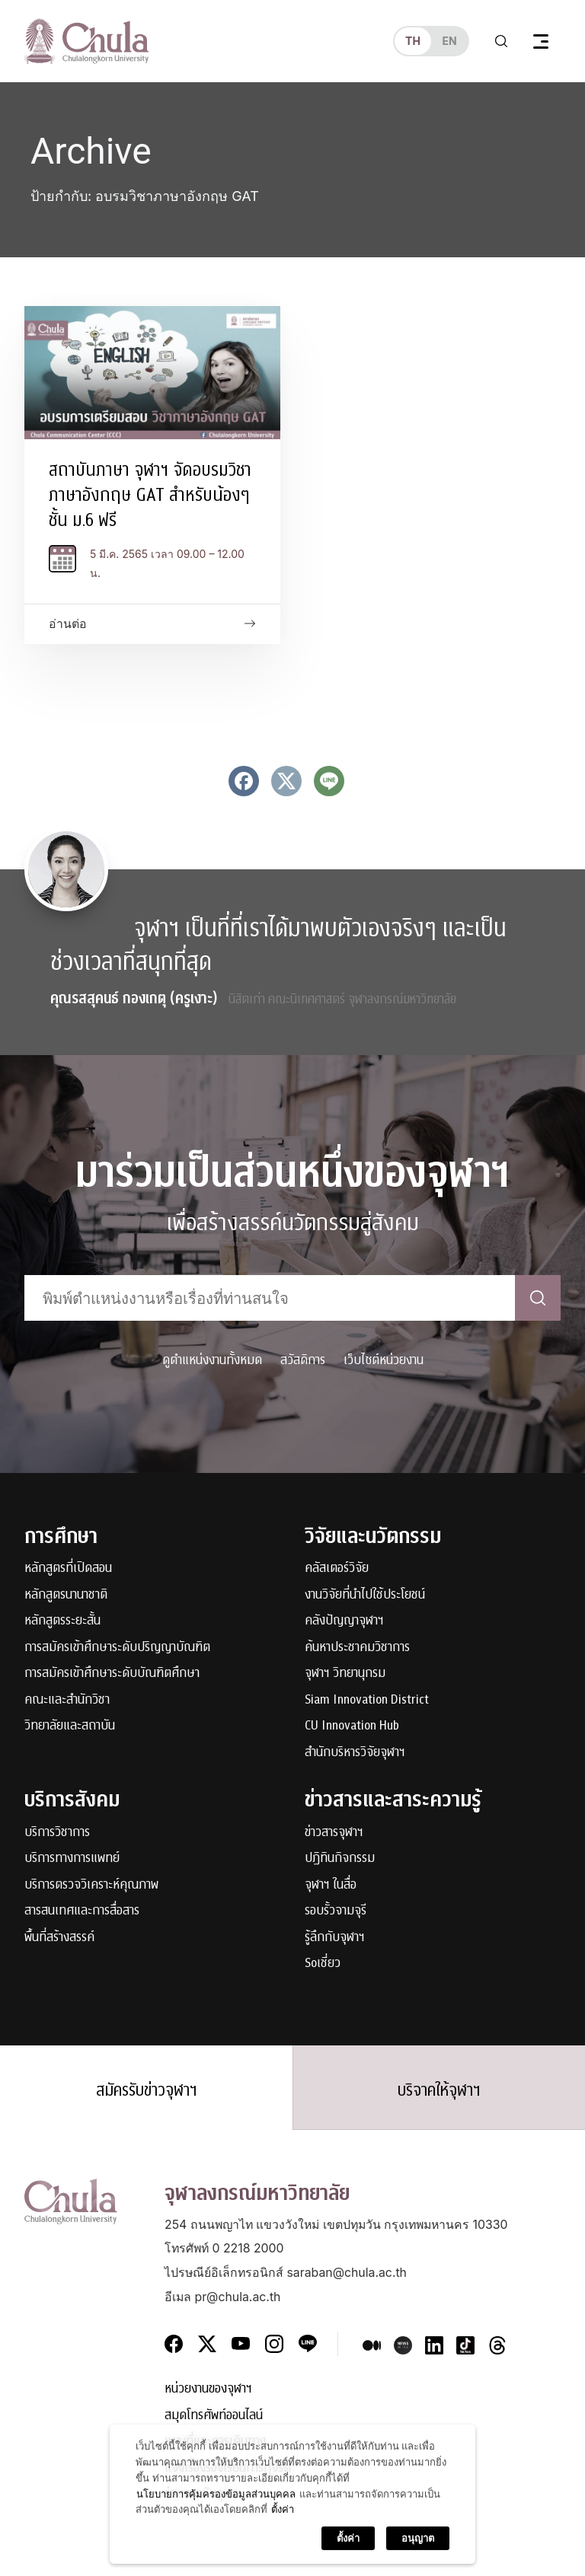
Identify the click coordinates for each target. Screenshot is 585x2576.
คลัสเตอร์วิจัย (337, 1568)
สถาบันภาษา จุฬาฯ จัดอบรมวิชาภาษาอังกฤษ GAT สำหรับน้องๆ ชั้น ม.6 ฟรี (150, 495)
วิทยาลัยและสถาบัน (69, 1726)
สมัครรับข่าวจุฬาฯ (146, 2090)
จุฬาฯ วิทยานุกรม (345, 1673)
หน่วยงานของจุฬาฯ (208, 2389)
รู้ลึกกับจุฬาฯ (335, 1937)
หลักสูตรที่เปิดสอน (68, 1568)
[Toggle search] (501, 41)
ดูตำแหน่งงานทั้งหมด (212, 1359)
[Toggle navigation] (541, 41)
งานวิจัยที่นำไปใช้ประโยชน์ (365, 1595)
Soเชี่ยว (322, 1963)
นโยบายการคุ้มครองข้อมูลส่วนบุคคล (216, 2560)
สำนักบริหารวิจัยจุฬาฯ (355, 1752)
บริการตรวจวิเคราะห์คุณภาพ (91, 1885)
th (412, 40)
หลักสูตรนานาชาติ (65, 1595)
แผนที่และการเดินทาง (215, 2441)
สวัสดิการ (302, 1359)
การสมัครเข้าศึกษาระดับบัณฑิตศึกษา (112, 1673)
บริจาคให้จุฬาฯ (439, 2090)
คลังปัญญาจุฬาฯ (344, 1621)
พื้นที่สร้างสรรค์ (59, 1937)
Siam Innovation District (367, 1700)
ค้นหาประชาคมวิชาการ (357, 1647)
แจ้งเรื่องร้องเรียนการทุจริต (228, 2468)
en (449, 40)
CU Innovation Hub (352, 1726)
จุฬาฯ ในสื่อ (330, 1885)
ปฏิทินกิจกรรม (340, 1858)
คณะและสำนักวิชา (67, 1700)
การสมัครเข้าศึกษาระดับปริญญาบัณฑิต (117, 1647)
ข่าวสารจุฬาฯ (334, 1832)
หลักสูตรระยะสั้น (62, 1621)
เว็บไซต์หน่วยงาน (384, 1359)
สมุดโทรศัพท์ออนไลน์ (214, 2416)
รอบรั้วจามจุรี (335, 1911)
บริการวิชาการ (57, 1832)
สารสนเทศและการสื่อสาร (81, 1911)
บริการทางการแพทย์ (72, 1858)
